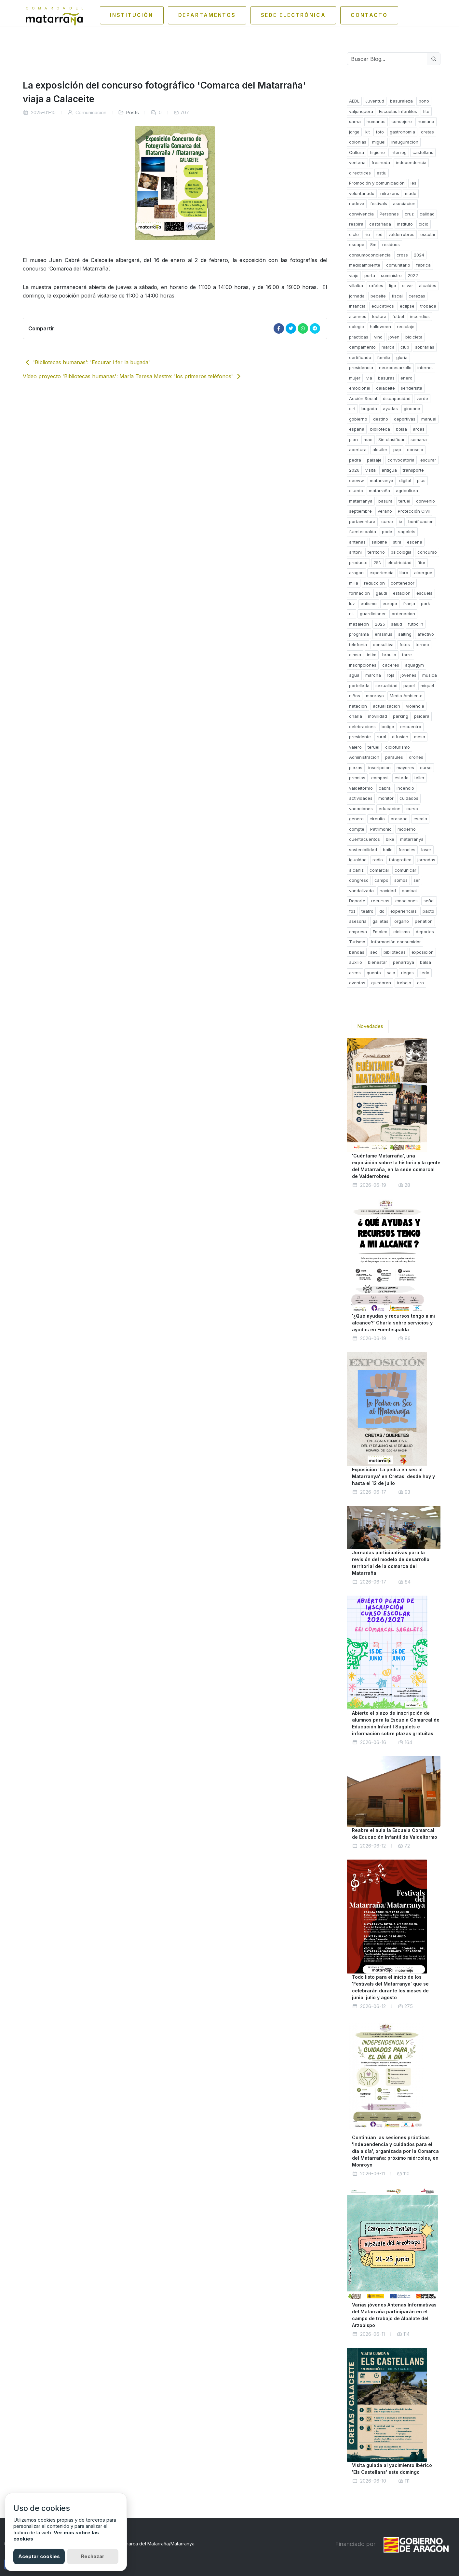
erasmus (383, 634)
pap (397, 449)
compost (380, 777)
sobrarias (424, 347)
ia (400, 521)
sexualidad (386, 685)
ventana (357, 162)
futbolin (415, 624)
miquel (427, 685)
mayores (405, 767)
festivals (378, 203)
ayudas (390, 408)
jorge (354, 131)
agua (354, 675)
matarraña (379, 490)
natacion (358, 706)
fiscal (397, 295)
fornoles (406, 849)
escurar (428, 460)
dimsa (355, 654)
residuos (391, 244)
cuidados (408, 798)
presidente (360, 736)
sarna (355, 121)
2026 (354, 470)
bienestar (377, 962)
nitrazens (389, 193)
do (382, 911)
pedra (355, 460)
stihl (397, 542)
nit (351, 613)
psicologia (401, 552)
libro (403, 572)
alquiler (379, 449)
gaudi (381, 593)
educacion (389, 808)
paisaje (374, 460)
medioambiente (364, 265)
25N (377, 562)
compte (356, 829)
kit (367, 131)
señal (429, 900)
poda (387, 531)
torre (407, 654)
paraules (394, 757)
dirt (352, 408)
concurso (427, 552)
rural (381, 736)
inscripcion (379, 767)
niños (354, 695)
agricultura (407, 490)
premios (357, 777)
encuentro (410, 726)
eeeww (356, 480)
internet (425, 367)
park (425, 603)
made (410, 193)
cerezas (417, 295)
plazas (355, 767)
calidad (427, 213)
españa (356, 429)
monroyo (375, 695)
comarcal (379, 870)
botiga (388, 726)
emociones (406, 900)
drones (416, 757)
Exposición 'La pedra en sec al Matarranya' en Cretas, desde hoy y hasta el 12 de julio (393, 1476)
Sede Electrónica (299, 15)
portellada (359, 685)
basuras (386, 378)
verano (385, 511)
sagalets (406, 531)
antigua (389, 470)
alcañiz (356, 870)
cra (420, 982)
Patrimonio (381, 829)
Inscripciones (362, 665)
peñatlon (424, 921)
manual (428, 419)
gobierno (358, 419)
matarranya (381, 480)
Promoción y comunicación (377, 183)
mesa (419, 736)
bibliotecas (395, 952)
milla (353, 583)
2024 (419, 254)
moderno (407, 829)
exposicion (423, 952)
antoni (355, 552)
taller (419, 777)
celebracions (362, 726)
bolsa (401, 429)
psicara (421, 716)
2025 (380, 624)
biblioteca (380, 429)
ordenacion (403, 613)
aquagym (414, 665)
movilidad (377, 716)
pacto (428, 911)
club (404, 347)
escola (420, 818)
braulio (389, 654)
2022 (413, 275)
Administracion (364, 757)
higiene (377, 152)
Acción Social (363, 398)
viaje (353, 275)
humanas (376, 121)
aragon (356, 572)
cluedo (356, 490)
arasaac (399, 818)
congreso (359, 880)
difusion (400, 736)
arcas (419, 429)
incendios (420, 316)
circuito (377, 818)
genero (356, 818)
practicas (358, 336)
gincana (412, 408)
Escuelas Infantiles (398, 111)
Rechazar (92, 2556)
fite (426, 111)
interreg (399, 152)
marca (388, 347)
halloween (380, 326)
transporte (413, 470)
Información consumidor (396, 941)
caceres (390, 665)
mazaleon (359, 624)
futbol (398, 316)
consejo (415, 449)
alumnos (357, 316)
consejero (401, 121)
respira (356, 224)
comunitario (398, 265)
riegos (407, 972)
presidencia (361, 367)
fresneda (380, 162)
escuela (424, 593)
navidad (388, 890)
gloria (402, 357)
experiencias (403, 911)
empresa (358, 931)
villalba (356, 285)
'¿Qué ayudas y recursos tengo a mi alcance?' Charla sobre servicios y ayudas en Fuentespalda (393, 1322)
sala (391, 972)
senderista (411, 388)
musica (429, 675)
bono (424, 101)
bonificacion (421, 521)
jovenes (408, 675)
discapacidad (397, 398)
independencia (411, 162)
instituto (405, 224)
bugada (369, 408)
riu (367, 234)
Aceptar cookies (39, 2556)
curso (387, 521)
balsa (425, 962)
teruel (404, 501)
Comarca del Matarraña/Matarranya (157, 2543)
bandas (356, 952)
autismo (369, 603)
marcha (373, 675)
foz (352, 911)
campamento (362, 347)
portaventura (362, 521)
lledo (424, 972)
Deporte (357, 900)
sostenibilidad (363, 849)
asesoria (358, 921)
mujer (354, 378)
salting (405, 634)
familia (383, 357)
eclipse (407, 306)
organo (401, 921)
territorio (376, 552)
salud (396, 624)
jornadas (426, 859)
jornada (357, 295)
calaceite (385, 388)
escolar (428, 234)
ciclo (423, 224)
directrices (360, 172)
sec (374, 952)
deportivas (404, 419)
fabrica (423, 265)
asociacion (404, 203)
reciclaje (405, 326)
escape (356, 244)
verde (422, 398)
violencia (415, 706)
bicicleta (414, 336)
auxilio (355, 962)
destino (380, 419)
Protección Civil (414, 511)
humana (426, 121)
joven (393, 336)
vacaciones (361, 808)
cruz (409, 213)
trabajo (404, 982)
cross (402, 254)
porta (369, 275)
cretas (427, 131)
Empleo (380, 931)
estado (402, 777)
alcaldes (427, 285)
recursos (380, 900)
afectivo (425, 634)
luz (352, 603)
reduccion (374, 583)
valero (355, 747)
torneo (422, 644)
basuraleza (401, 101)
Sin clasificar (391, 439)
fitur (421, 562)
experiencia (382, 572)
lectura (379, 316)
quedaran (381, 982)
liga (392, 285)
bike (390, 839)
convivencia (361, 213)
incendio (405, 788)
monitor (386, 798)
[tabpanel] (393, 1766)
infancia (357, 306)
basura (385, 501)
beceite (378, 295)
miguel (378, 142)
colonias (357, 142)
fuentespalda (362, 531)
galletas (380, 921)
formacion (359, 593)
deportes (425, 931)
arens (355, 972)
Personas (389, 213)
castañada (380, 224)
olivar (407, 285)
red (379, 234)
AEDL (354, 101)
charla (355, 716)
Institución (119, 15)
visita (370, 470)
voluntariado (361, 193)
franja (409, 603)
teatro (367, 911)
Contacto (383, 15)
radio (377, 859)
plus (421, 480)
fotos (404, 644)
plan (353, 439)
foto (380, 131)
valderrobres (401, 234)
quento (374, 972)
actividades (360, 798)
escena (414, 542)
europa (390, 603)
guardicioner (373, 613)
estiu (381, 172)
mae (368, 439)
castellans (422, 152)
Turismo (357, 941)
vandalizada (361, 890)
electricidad (399, 562)
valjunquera (361, 111)
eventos (357, 982)
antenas (357, 542)
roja (391, 675)
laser (426, 849)
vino (378, 336)
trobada (428, 306)
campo (381, 880)
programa (359, 634)
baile (388, 849)
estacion (402, 593)
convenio (425, 501)
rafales (376, 285)
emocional (359, 388)
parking (400, 716)
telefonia (358, 644)
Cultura (356, 152)
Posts (132, 112)
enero (406, 378)
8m (373, 244)
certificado (360, 357)
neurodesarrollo (395, 367)
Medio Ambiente (406, 695)
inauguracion (404, 142)
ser (416, 880)
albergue (423, 572)
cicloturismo (397, 747)
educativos (382, 306)
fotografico (400, 859)
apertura (358, 449)
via (369, 378)
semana (419, 439)
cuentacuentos (364, 839)
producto (358, 562)
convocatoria (400, 460)
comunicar (405, 870)
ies (413, 183)
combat (409, 890)
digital (405, 480)
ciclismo (401, 931)
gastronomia (402, 131)
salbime (379, 542)
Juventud (374, 101)
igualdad (358, 859)
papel (409, 685)
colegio (356, 326)
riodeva (356, 203)
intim (371, 654)
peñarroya (403, 962)
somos (401, 880)
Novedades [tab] (370, 1026)
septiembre (360, 511)
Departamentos (202, 15)
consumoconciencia (370, 254)
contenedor (402, 583)
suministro (391, 275)
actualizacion (386, 706)
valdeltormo (361, 788)
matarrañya (412, 839)
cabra (385, 788)
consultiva (383, 644)
